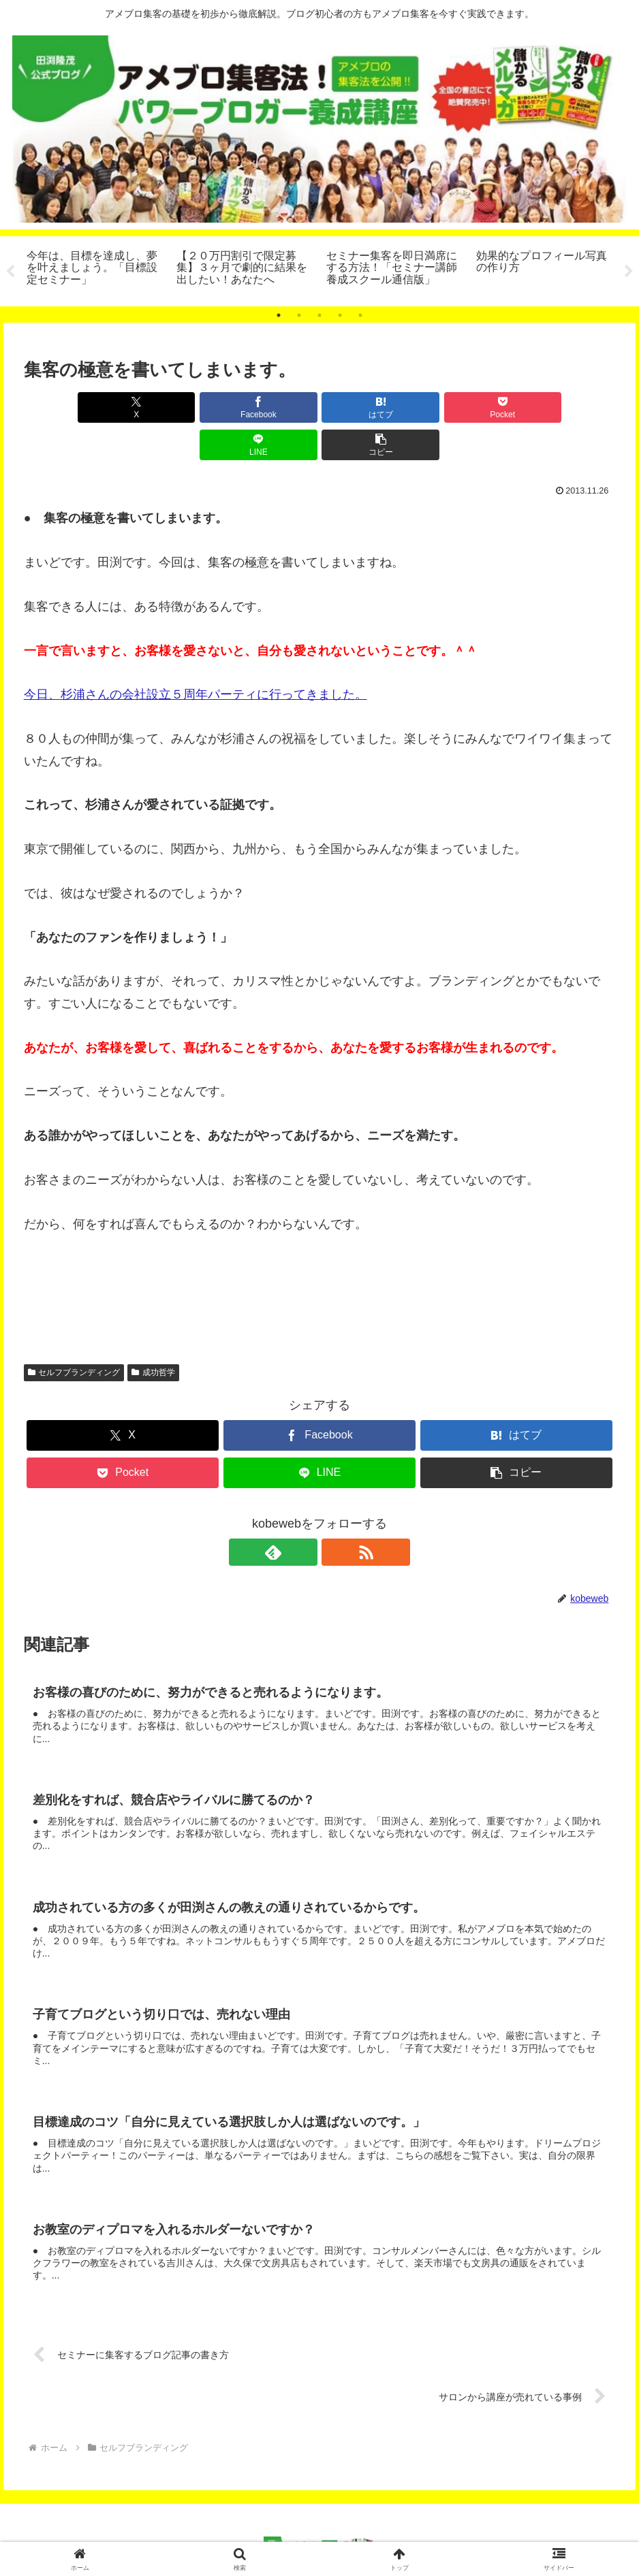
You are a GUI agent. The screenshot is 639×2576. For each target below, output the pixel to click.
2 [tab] (299, 315)
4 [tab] (340, 315)
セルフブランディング (74, 1335)
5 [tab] (360, 315)
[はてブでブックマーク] (270, 407)
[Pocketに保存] (369, 407)
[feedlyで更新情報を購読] (303, 1514)
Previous (10, 271)
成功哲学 (153, 1335)
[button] (567, 407)
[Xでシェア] (71, 407)
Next (629, 271)
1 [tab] (278, 315)
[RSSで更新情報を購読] (335, 1514)
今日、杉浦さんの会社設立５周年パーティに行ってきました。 (195, 657)
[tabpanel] (94, 268)
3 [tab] (319, 315)
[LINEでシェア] (468, 407)
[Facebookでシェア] (170, 407)
